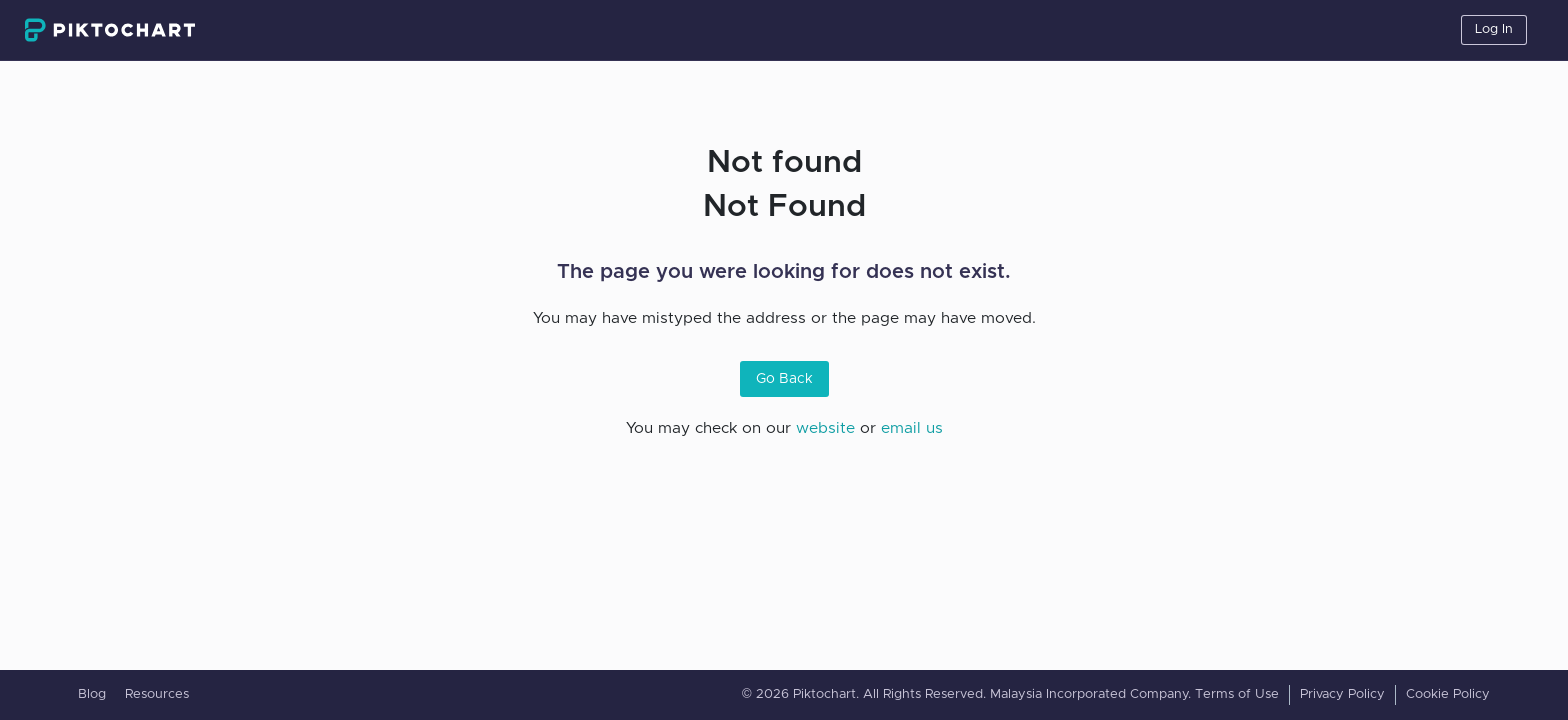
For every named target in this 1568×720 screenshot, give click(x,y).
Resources (157, 694)
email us (912, 428)
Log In (1494, 29)
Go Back (784, 379)
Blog (92, 694)
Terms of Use (1237, 694)
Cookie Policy (1448, 694)
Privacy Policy (1342, 694)
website (825, 428)
